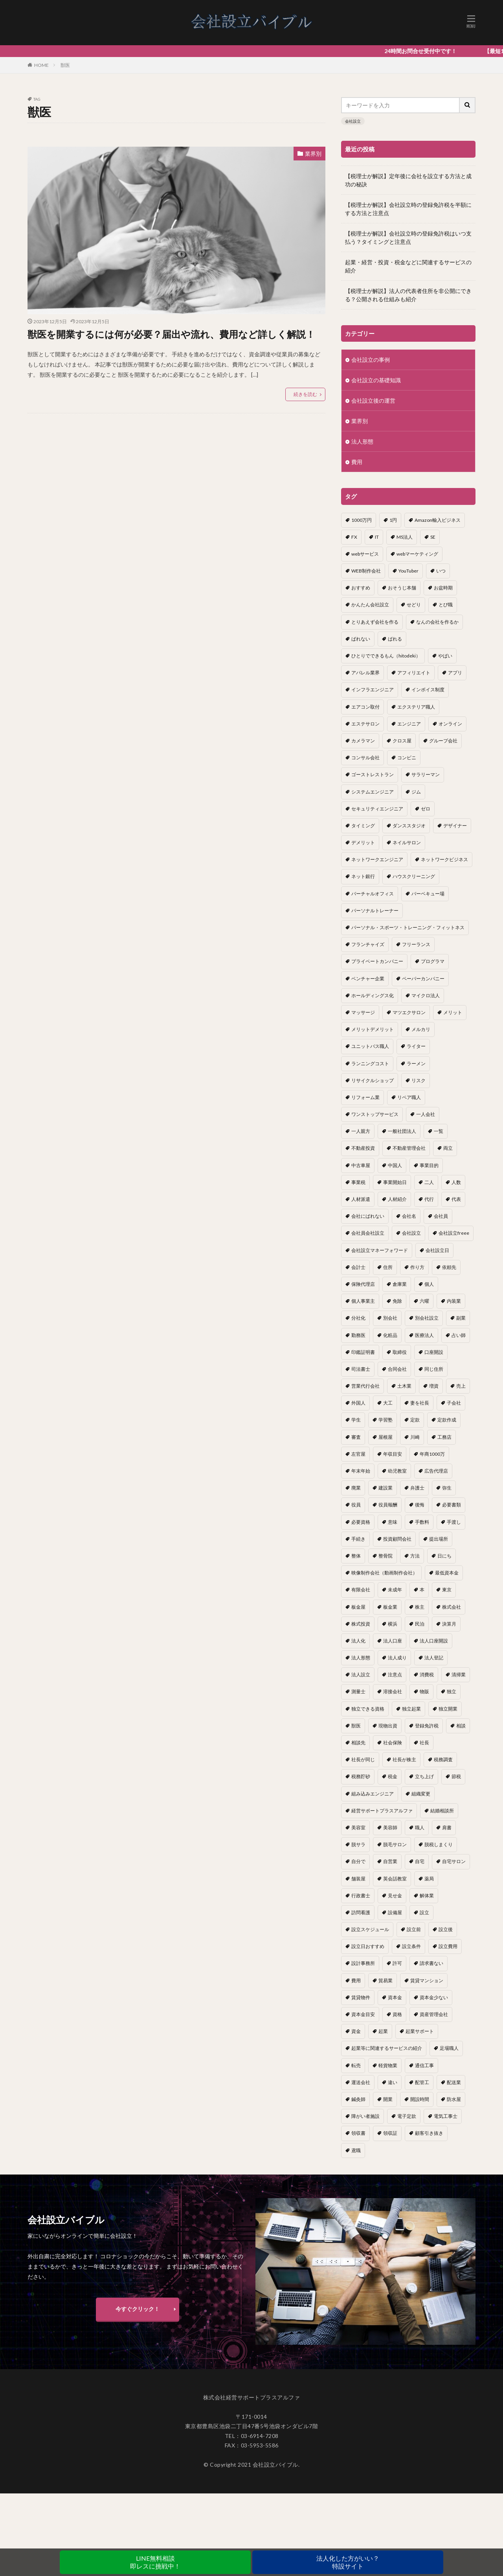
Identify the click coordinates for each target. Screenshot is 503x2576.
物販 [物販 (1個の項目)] (424, 1691)
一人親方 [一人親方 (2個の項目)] (360, 1131)
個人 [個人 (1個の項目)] (429, 1284)
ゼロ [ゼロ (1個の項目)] (425, 809)
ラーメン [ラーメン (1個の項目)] (416, 1063)
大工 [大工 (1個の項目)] (388, 1403)
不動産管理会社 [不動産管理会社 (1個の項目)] (409, 1148)
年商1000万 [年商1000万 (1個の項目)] (432, 1454)
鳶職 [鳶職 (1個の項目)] (356, 2150)
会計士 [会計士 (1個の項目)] (358, 1267)
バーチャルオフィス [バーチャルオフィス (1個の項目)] (372, 894)
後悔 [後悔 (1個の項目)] (419, 1505)
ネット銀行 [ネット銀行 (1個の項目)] (363, 876)
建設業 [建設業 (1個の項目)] (385, 1488)
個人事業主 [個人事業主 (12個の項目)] (363, 1301)
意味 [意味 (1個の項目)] (392, 1522)
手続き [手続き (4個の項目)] (358, 1539)
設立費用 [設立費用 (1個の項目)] (448, 1946)
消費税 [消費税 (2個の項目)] (427, 1674)
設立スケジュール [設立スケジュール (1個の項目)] (370, 1929)
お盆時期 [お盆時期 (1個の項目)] (443, 588)
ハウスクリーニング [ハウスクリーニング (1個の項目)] (414, 876)
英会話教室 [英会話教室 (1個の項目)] (395, 1879)
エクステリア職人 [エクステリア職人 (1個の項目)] (416, 707)
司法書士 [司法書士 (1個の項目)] (360, 1369)
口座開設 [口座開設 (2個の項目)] (433, 1352)
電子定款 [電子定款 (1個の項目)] (406, 2116)
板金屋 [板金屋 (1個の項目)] (358, 1607)
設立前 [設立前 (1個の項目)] (414, 1929)
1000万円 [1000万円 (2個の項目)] (361, 520)
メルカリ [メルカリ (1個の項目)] (420, 1029)
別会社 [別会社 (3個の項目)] (390, 1318)
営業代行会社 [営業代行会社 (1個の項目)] (365, 1386)
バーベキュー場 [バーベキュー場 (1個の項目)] (427, 894)
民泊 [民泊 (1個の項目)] (419, 1624)
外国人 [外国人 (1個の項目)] (358, 1403)
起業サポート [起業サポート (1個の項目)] (420, 2031)
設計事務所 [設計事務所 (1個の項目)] (363, 1963)
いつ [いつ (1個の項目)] (441, 571)
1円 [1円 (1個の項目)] (393, 520)
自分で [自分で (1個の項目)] (358, 1861)
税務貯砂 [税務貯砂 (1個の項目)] (360, 1776)
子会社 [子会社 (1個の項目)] (454, 1403)
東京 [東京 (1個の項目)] (447, 1590)
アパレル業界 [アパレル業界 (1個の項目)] (365, 673)
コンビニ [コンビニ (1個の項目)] (406, 757)
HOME (41, 65)
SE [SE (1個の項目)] (432, 537)
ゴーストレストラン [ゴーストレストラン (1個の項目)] (372, 774)
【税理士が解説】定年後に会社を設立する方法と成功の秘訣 (408, 180)
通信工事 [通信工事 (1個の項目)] (424, 2065)
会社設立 (353, 121)
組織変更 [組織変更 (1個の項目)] (420, 1794)
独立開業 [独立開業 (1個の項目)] (448, 1709)
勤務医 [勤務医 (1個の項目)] (358, 1335)
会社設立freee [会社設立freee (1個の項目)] (454, 1233)
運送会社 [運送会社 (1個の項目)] (360, 2082)
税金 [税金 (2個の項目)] (392, 1776)
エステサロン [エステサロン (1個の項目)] (365, 724)
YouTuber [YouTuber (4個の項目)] (408, 571)
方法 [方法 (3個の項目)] (415, 1556)
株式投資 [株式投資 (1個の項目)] (360, 1624)
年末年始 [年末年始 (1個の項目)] (360, 1471)
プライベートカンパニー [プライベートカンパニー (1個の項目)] (377, 961)
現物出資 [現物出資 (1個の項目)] (387, 1726)
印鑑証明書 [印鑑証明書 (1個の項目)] (363, 1352)
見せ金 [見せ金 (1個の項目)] (395, 1895)
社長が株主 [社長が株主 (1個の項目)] (404, 1759)
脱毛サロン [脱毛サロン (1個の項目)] (395, 1844)
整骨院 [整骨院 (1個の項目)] (385, 1556)
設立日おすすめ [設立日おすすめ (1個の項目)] (367, 1946)
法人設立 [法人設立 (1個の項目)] (360, 1674)
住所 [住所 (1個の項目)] (388, 1267)
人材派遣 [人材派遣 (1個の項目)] (360, 1199)
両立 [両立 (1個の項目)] (448, 1148)
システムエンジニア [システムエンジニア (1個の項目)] (372, 792)
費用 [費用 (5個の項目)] (356, 1980)
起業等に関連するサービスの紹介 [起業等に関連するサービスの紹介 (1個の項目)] (386, 2048)
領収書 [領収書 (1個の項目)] (358, 2133)
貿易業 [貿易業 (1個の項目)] (385, 1980)
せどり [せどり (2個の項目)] (414, 605)
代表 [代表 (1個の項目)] (456, 1199)
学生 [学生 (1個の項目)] (356, 1420)
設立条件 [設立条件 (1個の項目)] (411, 1946)
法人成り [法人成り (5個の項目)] (397, 1658)
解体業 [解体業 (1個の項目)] (427, 1895)
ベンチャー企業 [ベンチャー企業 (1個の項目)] (367, 978)
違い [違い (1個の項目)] (392, 2082)
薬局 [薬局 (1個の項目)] (429, 1879)
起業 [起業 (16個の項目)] (383, 2031)
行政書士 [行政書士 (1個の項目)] (360, 1895)
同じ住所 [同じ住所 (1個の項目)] (433, 1369)
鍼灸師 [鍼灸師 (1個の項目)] (358, 2099)
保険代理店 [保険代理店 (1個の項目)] (363, 1284)
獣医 (65, 65)
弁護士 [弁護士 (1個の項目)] (417, 1488)
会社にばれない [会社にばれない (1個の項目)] (367, 1216)
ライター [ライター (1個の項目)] (416, 1046)
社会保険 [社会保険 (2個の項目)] (392, 1743)
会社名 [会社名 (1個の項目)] (409, 1216)
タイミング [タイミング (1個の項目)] (363, 826)
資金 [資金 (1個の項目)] (356, 2031)
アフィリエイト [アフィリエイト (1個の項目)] (413, 673)
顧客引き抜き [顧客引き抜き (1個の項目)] (429, 2133)
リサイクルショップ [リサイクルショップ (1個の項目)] (372, 1080)
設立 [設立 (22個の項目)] (424, 1912)
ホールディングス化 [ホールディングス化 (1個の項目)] (372, 995)
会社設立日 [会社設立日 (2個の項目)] (437, 1250)
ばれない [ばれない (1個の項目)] (360, 639)
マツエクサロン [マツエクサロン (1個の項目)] (409, 1012)
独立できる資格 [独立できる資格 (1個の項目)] (367, 1709)
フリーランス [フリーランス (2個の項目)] (416, 944)
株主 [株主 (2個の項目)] (419, 1607)
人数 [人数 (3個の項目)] (456, 1182)
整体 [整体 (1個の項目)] (356, 1556)
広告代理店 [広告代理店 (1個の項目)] (436, 1471)
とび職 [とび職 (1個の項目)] (446, 605)
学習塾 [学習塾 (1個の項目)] (385, 1420)
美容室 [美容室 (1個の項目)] (358, 1827)
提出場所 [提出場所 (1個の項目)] (438, 1539)
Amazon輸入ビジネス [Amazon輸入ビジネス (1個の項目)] (438, 520)
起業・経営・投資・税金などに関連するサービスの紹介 (408, 266)
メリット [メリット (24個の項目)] (452, 1012)
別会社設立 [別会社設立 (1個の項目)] (427, 1318)
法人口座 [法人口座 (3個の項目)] (392, 1641)
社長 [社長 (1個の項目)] (424, 1743)
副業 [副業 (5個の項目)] (461, 1318)
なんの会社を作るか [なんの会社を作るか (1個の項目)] (437, 622)
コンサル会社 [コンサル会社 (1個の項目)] (365, 757)
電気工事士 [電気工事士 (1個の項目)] (445, 2116)
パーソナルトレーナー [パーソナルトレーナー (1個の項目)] (374, 910)
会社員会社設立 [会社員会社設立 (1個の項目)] (367, 1233)
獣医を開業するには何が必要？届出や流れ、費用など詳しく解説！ (171, 334)
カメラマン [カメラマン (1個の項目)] (363, 741)
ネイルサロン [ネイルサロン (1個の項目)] (407, 842)
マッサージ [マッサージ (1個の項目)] (363, 1012)
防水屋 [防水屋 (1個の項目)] (454, 2099)
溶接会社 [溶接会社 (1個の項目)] (392, 1691)
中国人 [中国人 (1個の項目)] (395, 1165)
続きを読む (305, 394)
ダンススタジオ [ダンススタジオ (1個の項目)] (409, 826)
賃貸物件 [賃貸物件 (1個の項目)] (360, 1997)
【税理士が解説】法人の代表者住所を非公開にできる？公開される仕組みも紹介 (408, 294)
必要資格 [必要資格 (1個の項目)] (360, 1522)
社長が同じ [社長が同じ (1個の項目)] (363, 1759)
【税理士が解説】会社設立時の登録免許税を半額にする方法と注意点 (408, 208)
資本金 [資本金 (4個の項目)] (395, 1997)
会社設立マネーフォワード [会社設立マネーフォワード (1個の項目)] (379, 1250)
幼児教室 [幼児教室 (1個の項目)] (397, 1471)
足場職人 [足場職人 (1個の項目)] (449, 2048)
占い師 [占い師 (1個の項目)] (459, 1335)
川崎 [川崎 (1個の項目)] (415, 1437)
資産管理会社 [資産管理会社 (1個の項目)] (434, 2014)
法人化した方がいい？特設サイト (347, 2562)
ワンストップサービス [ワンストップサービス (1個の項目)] (374, 1114)
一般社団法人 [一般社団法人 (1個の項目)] (402, 1131)
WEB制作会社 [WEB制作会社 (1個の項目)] (366, 571)
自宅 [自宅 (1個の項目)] (419, 1861)
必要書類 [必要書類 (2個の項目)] (451, 1505)
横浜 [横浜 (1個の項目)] (392, 1624)
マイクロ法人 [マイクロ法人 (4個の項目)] (425, 995)
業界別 (313, 153)
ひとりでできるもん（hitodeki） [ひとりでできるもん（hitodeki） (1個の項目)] (385, 656)
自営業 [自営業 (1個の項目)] (390, 1861)
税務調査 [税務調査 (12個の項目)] (443, 1759)
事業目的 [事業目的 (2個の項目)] (429, 1165)
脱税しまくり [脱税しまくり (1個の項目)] (438, 1844)
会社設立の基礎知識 (376, 380)
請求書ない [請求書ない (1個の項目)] (431, 1963)
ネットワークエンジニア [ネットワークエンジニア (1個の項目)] (377, 859)
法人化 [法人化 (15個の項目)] (358, 1641)
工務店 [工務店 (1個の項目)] (444, 1437)
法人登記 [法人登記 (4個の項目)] (433, 1658)
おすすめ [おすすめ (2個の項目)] (360, 588)
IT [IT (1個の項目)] (377, 537)
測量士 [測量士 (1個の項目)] (358, 1691)
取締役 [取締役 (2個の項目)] (400, 1352)
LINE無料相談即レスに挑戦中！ (155, 2562)
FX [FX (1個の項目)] (354, 537)
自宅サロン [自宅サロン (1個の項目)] (454, 1861)
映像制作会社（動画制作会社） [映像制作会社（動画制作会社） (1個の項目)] (384, 1573)
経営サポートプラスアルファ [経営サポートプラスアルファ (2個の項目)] (382, 1811)
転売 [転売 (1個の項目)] (356, 2065)
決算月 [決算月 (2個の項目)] (449, 1624)
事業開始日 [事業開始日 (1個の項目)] (395, 1182)
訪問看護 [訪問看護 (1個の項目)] (360, 1912)
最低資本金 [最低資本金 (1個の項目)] (447, 1573)
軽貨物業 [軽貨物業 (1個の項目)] (387, 2065)
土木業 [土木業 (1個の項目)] (404, 1386)
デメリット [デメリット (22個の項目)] (363, 842)
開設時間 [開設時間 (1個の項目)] (419, 2099)
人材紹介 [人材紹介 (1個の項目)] (397, 1199)
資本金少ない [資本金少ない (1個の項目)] (434, 1997)
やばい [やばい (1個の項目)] (445, 656)
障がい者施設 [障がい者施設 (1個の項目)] (365, 2116)
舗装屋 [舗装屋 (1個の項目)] (358, 1879)
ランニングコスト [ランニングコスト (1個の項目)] (370, 1063)
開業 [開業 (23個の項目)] (388, 2099)
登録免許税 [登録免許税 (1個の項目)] (427, 1726)
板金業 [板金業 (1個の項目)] (390, 1607)
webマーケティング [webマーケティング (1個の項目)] (417, 554)
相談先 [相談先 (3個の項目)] (358, 1743)
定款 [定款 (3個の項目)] (415, 1420)
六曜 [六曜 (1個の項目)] (424, 1301)
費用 (356, 461)
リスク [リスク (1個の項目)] (418, 1080)
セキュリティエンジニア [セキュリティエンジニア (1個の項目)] (377, 809)
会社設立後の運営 (373, 400)
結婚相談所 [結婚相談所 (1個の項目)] (442, 1811)
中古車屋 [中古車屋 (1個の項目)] (360, 1165)
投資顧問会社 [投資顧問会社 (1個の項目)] (397, 1539)
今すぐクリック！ (138, 2316)
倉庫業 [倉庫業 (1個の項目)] (400, 1284)
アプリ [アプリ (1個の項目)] (455, 673)
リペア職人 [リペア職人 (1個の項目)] (409, 1097)
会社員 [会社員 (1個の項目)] (441, 1216)
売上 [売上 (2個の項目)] (461, 1386)
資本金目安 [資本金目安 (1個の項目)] (363, 2014)
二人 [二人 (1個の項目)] (429, 1182)
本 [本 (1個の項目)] (422, 1590)
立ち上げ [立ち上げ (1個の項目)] (424, 1776)
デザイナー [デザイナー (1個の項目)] (455, 826)
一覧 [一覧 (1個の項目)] (438, 1131)
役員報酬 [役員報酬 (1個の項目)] (387, 1505)
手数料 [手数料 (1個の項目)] (422, 1522)
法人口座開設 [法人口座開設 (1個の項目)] (434, 1641)
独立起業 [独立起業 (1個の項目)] (411, 1709)
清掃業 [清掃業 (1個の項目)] (459, 1674)
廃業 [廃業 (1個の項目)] (356, 1488)
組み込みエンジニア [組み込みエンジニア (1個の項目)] (372, 1794)
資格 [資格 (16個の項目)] (397, 2014)
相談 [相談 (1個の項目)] (461, 1726)
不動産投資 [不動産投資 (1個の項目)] (363, 1148)
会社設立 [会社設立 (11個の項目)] (411, 1233)
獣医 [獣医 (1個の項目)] (356, 1726)
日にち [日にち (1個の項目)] (444, 1556)
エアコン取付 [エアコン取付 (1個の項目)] (365, 707)
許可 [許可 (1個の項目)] (397, 1963)
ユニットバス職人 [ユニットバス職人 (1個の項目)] (370, 1046)
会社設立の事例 (370, 359)
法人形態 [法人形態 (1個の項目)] (360, 1658)
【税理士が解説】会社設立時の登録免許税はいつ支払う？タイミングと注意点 (408, 237)
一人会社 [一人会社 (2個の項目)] (425, 1114)
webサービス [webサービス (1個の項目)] (365, 554)
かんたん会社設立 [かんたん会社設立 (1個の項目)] (370, 605)
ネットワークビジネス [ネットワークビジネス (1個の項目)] (444, 859)
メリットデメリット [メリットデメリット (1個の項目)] (372, 1029)
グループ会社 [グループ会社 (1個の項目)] (443, 741)
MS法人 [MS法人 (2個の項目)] (405, 537)
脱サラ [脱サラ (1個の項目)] (358, 1844)
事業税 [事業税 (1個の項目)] (358, 1182)
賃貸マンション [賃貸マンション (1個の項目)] (426, 1980)
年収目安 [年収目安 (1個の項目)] (392, 1454)
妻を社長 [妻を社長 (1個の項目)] (419, 1403)
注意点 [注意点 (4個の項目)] (395, 1674)
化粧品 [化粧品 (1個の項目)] (390, 1335)
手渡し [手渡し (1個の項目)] (454, 1522)
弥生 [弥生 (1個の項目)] (447, 1488)
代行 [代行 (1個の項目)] (429, 1199)
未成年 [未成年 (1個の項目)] (395, 1590)
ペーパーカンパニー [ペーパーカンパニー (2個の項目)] (423, 978)
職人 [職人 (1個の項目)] (419, 1827)
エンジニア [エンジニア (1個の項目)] (409, 724)
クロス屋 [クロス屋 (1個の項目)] (402, 741)
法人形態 (362, 441)
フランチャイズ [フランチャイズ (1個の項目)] (367, 944)
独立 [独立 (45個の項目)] (451, 1691)
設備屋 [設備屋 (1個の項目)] (395, 1912)
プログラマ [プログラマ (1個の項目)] (432, 961)
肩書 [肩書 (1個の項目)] (447, 1827)
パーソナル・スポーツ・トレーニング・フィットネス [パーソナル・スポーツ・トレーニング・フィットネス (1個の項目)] (407, 927)
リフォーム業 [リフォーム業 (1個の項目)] (365, 1097)
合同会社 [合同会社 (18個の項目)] (397, 1369)
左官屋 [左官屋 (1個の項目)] (358, 1454)
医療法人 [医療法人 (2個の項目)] (424, 1335)
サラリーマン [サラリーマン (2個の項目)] (425, 774)
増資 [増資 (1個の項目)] (434, 1386)
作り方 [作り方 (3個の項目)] (417, 1267)
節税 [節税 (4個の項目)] (456, 1776)
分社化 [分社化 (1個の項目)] (358, 1318)
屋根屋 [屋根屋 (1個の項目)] (385, 1437)
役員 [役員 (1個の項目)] (356, 1505)
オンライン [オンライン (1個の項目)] (450, 724)
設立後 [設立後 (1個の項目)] (446, 1929)
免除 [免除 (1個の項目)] (397, 1301)
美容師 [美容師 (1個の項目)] (390, 1827)
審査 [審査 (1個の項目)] (356, 1437)
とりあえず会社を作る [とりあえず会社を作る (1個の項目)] (374, 622)
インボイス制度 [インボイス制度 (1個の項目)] (427, 689)
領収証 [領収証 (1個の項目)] (390, 2133)
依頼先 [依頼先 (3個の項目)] (449, 1267)
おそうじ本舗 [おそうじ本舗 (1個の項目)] (402, 588)
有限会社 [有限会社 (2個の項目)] (360, 1590)
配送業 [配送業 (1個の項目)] (454, 2082)
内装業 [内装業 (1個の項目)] (454, 1301)
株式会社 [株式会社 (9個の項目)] (451, 1607)
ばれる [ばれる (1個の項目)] (395, 639)
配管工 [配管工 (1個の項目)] (422, 2082)
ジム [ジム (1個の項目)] (416, 792)
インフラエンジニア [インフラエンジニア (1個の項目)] (372, 689)
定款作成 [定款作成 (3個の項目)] (446, 1420)
